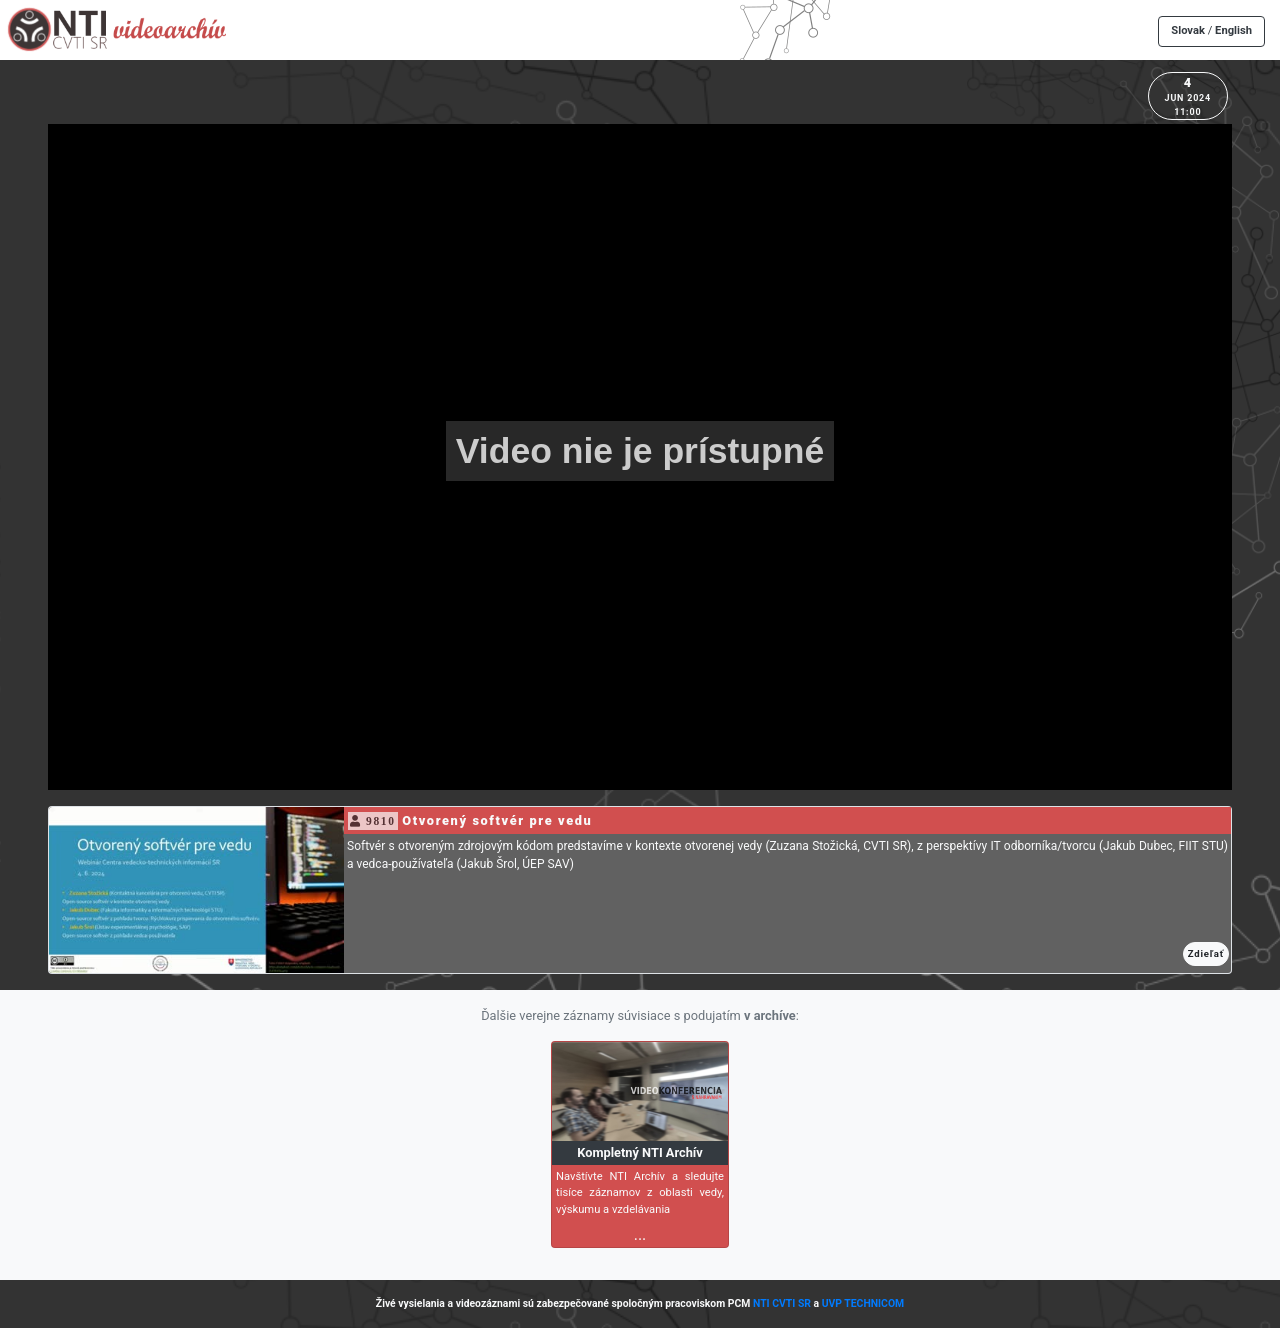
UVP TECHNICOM (863, 1303)
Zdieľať (1206, 953)
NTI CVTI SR (782, 1303)
